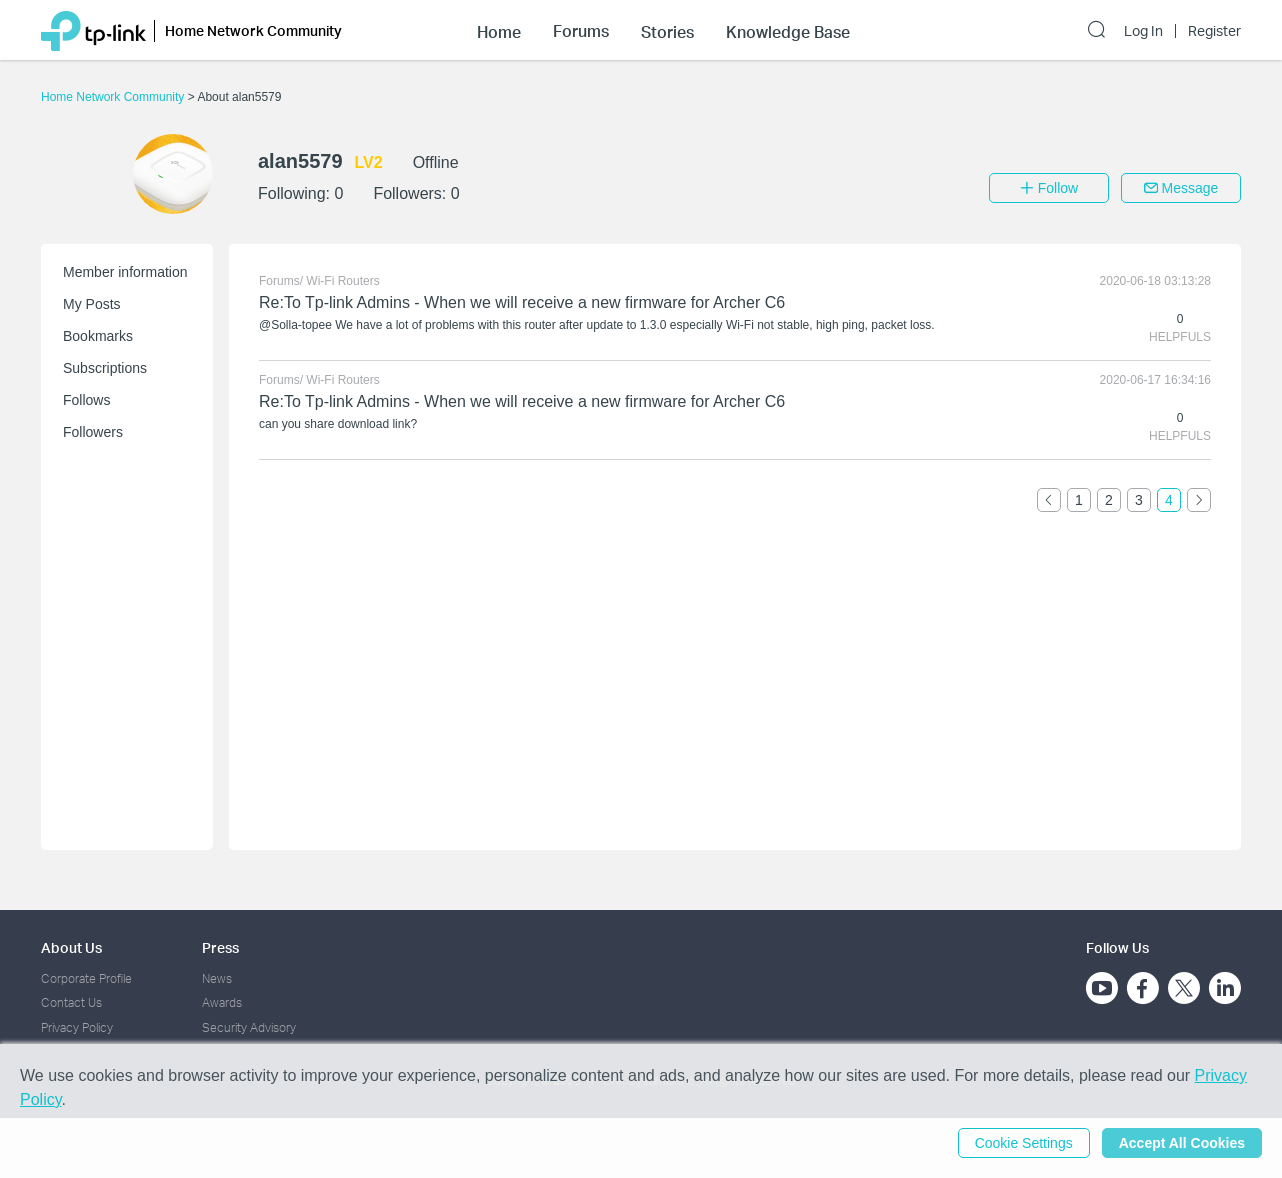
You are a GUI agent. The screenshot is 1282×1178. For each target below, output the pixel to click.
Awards (222, 1002)
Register (1214, 31)
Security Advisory (249, 1027)
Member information (125, 272)
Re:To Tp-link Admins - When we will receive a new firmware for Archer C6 (522, 302)
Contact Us (71, 1002)
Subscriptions (105, 368)
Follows (86, 400)
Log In (1143, 31)
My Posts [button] (92, 304)
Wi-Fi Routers (342, 281)
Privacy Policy (77, 1027)
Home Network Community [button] (253, 30)
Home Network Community (114, 97)
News (217, 978)
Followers (93, 432)
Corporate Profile (86, 978)
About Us (71, 947)
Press (220, 947)
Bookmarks (98, 336)
